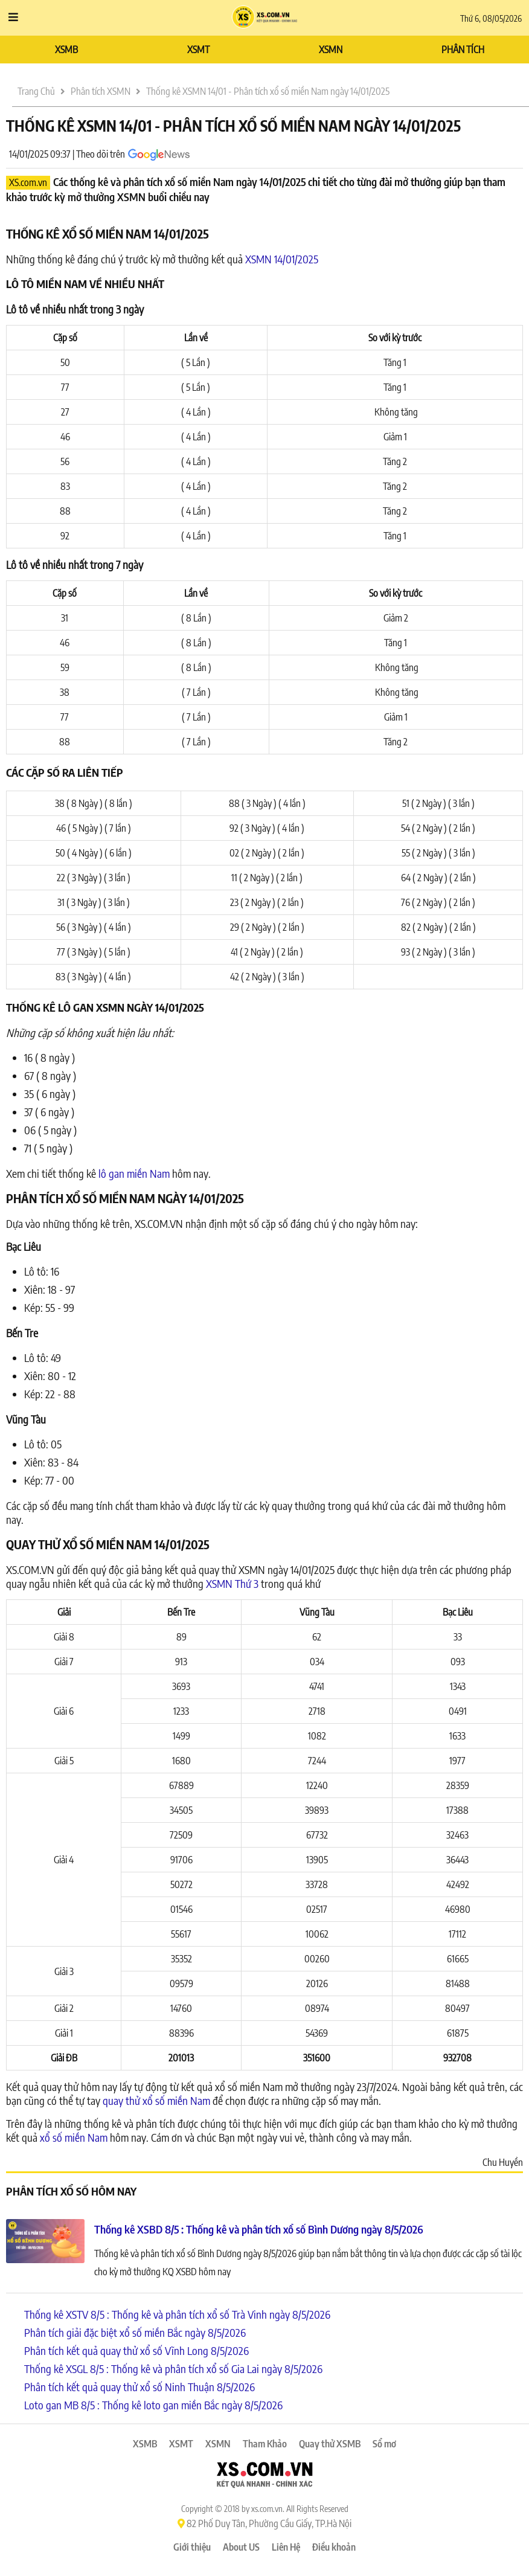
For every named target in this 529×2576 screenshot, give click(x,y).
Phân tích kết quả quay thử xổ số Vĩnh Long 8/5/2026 (136, 2350)
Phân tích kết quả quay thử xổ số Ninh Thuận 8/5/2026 (139, 2387)
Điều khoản (334, 2547)
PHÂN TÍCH (462, 49)
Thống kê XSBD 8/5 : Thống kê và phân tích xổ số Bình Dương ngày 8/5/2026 (258, 2229)
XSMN (330, 49)
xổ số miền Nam (73, 2137)
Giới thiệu (192, 2547)
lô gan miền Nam (134, 1173)
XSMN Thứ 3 (232, 1583)
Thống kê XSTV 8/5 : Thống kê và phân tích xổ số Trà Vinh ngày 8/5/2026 (177, 2314)
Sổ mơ (384, 2444)
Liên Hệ (286, 2547)
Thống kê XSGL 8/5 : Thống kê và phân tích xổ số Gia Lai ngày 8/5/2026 (173, 2368)
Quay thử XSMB (330, 2444)
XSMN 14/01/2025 (281, 259)
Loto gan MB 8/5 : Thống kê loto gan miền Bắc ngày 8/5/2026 (153, 2405)
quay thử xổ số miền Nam (156, 2100)
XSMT (198, 49)
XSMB (66, 49)
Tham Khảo (265, 2444)
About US (241, 2547)
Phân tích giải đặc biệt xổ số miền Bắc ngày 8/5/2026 (135, 2332)
